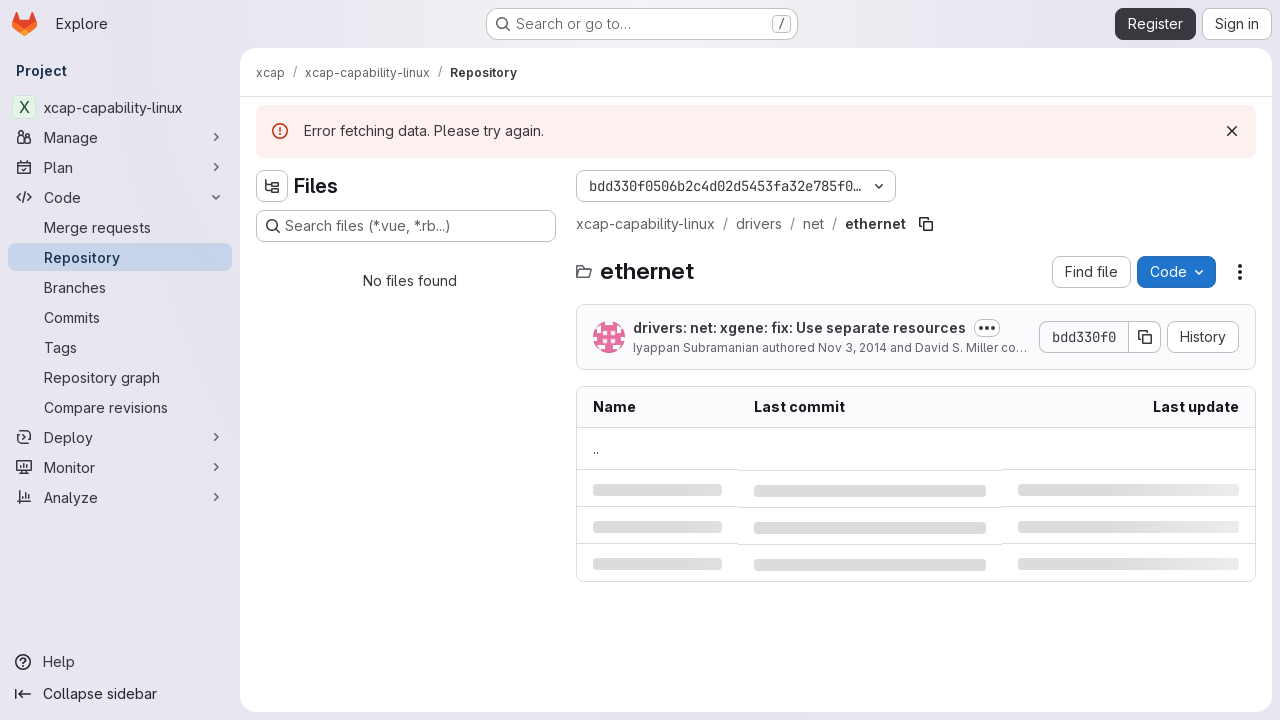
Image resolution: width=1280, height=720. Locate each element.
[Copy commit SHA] (1145, 337)
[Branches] (120, 287)
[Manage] (120, 137)
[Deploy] (120, 437)
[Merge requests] (120, 227)
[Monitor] (120, 467)
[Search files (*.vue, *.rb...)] (406, 226)
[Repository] (120, 257)
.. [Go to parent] (596, 448)
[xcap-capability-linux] (120, 107)
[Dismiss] (1232, 131)
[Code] (120, 197)
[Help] (120, 662)
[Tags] (120, 347)
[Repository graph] (120, 377)
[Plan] (120, 167)
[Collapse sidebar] (120, 694)
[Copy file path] (926, 224)
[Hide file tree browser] (272, 186)
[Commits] (120, 317)
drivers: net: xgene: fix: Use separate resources (799, 327)
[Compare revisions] (120, 407)
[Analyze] (120, 497)
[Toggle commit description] (987, 328)
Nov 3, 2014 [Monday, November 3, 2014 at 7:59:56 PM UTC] (852, 347)
